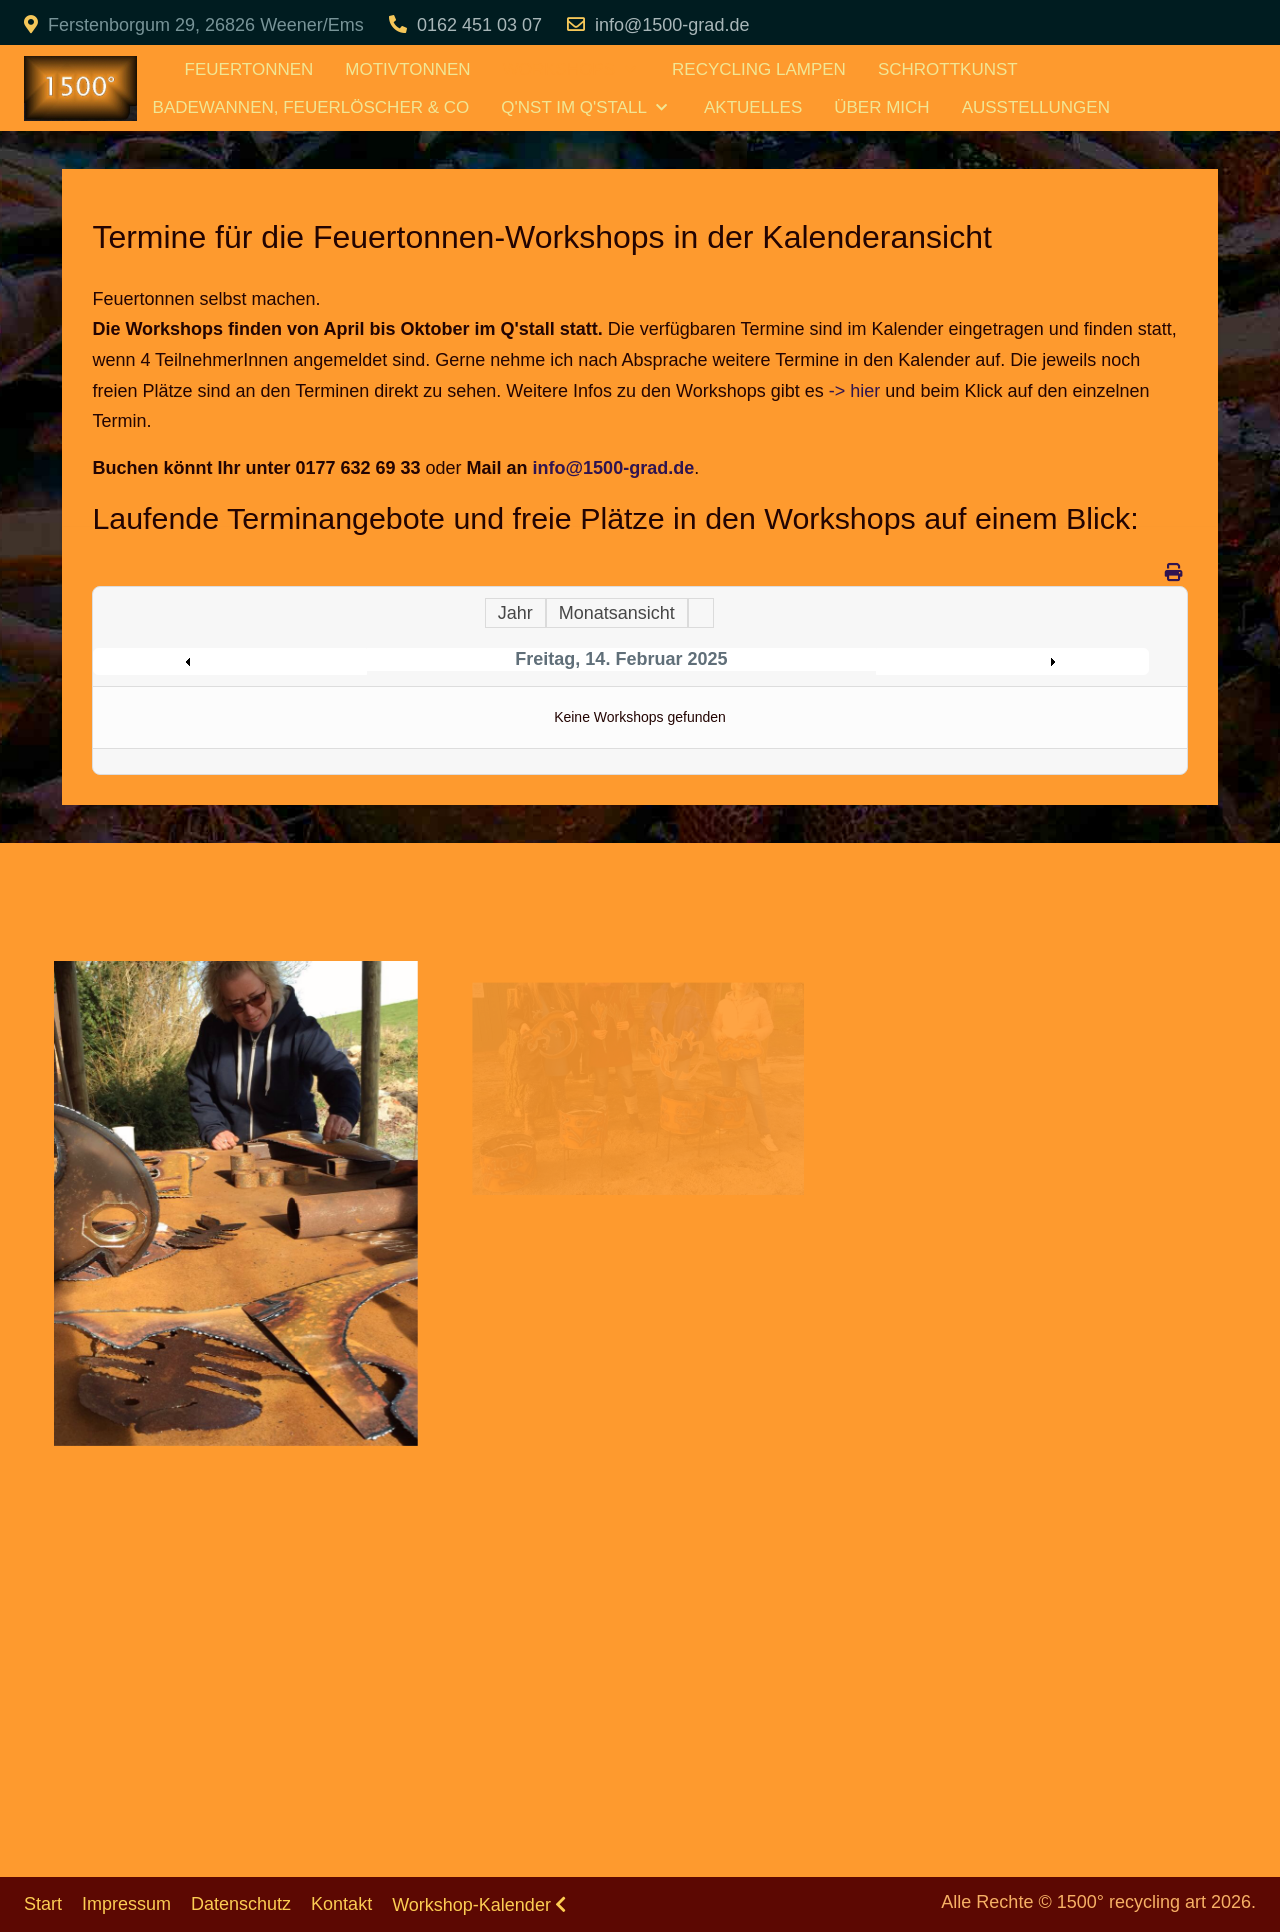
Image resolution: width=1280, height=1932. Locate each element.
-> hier (855, 391)
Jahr (515, 613)
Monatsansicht (617, 613)
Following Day (1007, 662)
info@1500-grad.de (672, 25)
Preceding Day (235, 662)
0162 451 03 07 (479, 25)
